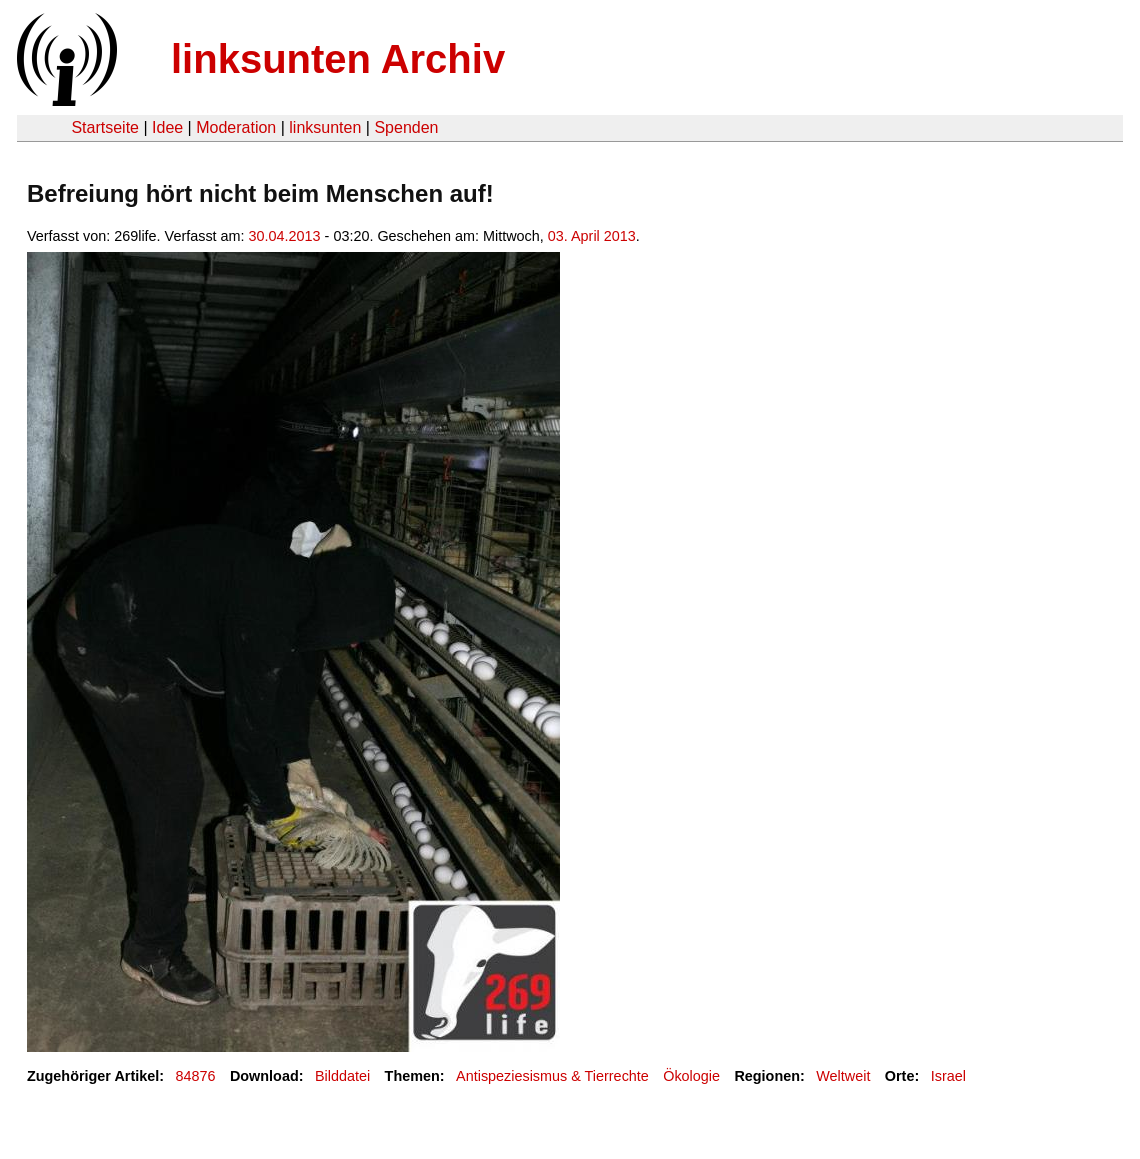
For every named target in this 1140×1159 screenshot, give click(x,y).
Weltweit (843, 1076)
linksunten (325, 127)
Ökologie (691, 1076)
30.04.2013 (285, 236)
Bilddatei (342, 1076)
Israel (948, 1076)
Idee (167, 127)
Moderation (236, 127)
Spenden (406, 127)
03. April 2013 (592, 236)
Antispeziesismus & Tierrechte (552, 1076)
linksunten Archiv (338, 59)
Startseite (105, 127)
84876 (196, 1076)
